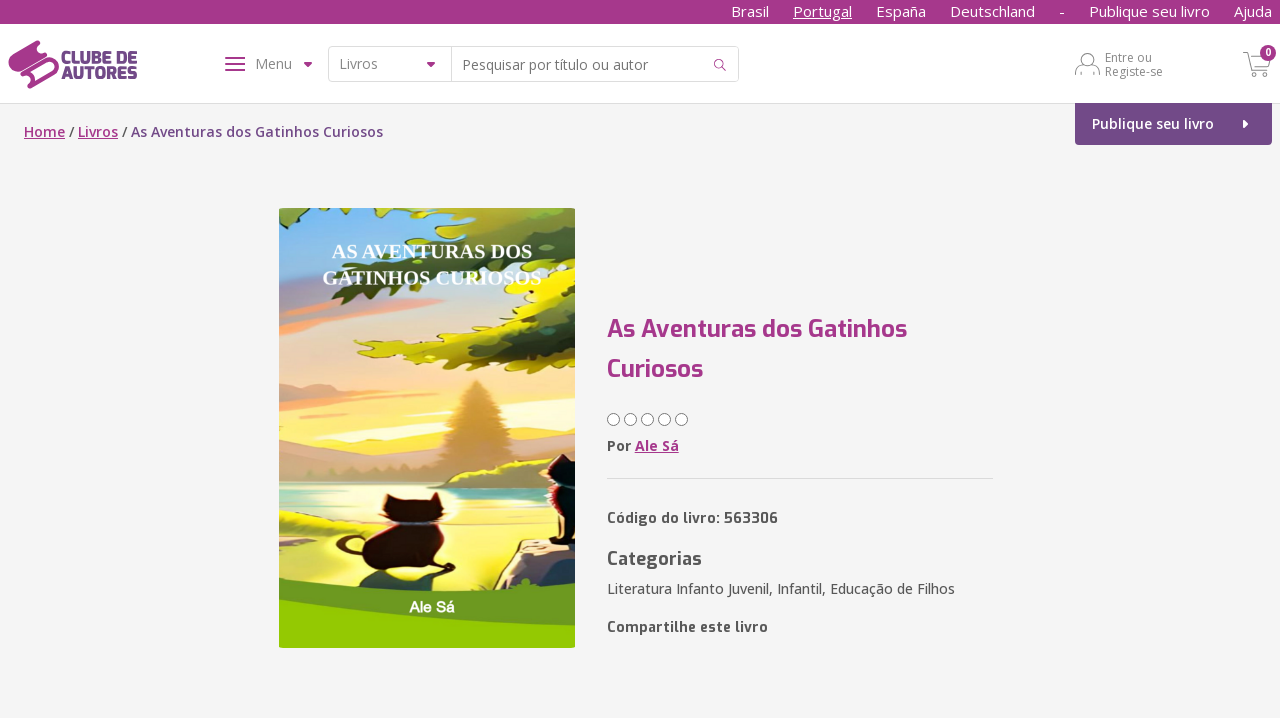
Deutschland (992, 11)
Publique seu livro (1149, 11)
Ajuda (1253, 11)
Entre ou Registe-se (1134, 64)
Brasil (750, 11)
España (901, 11)
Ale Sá (657, 445)
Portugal (822, 11)
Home (44, 131)
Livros (98, 131)
